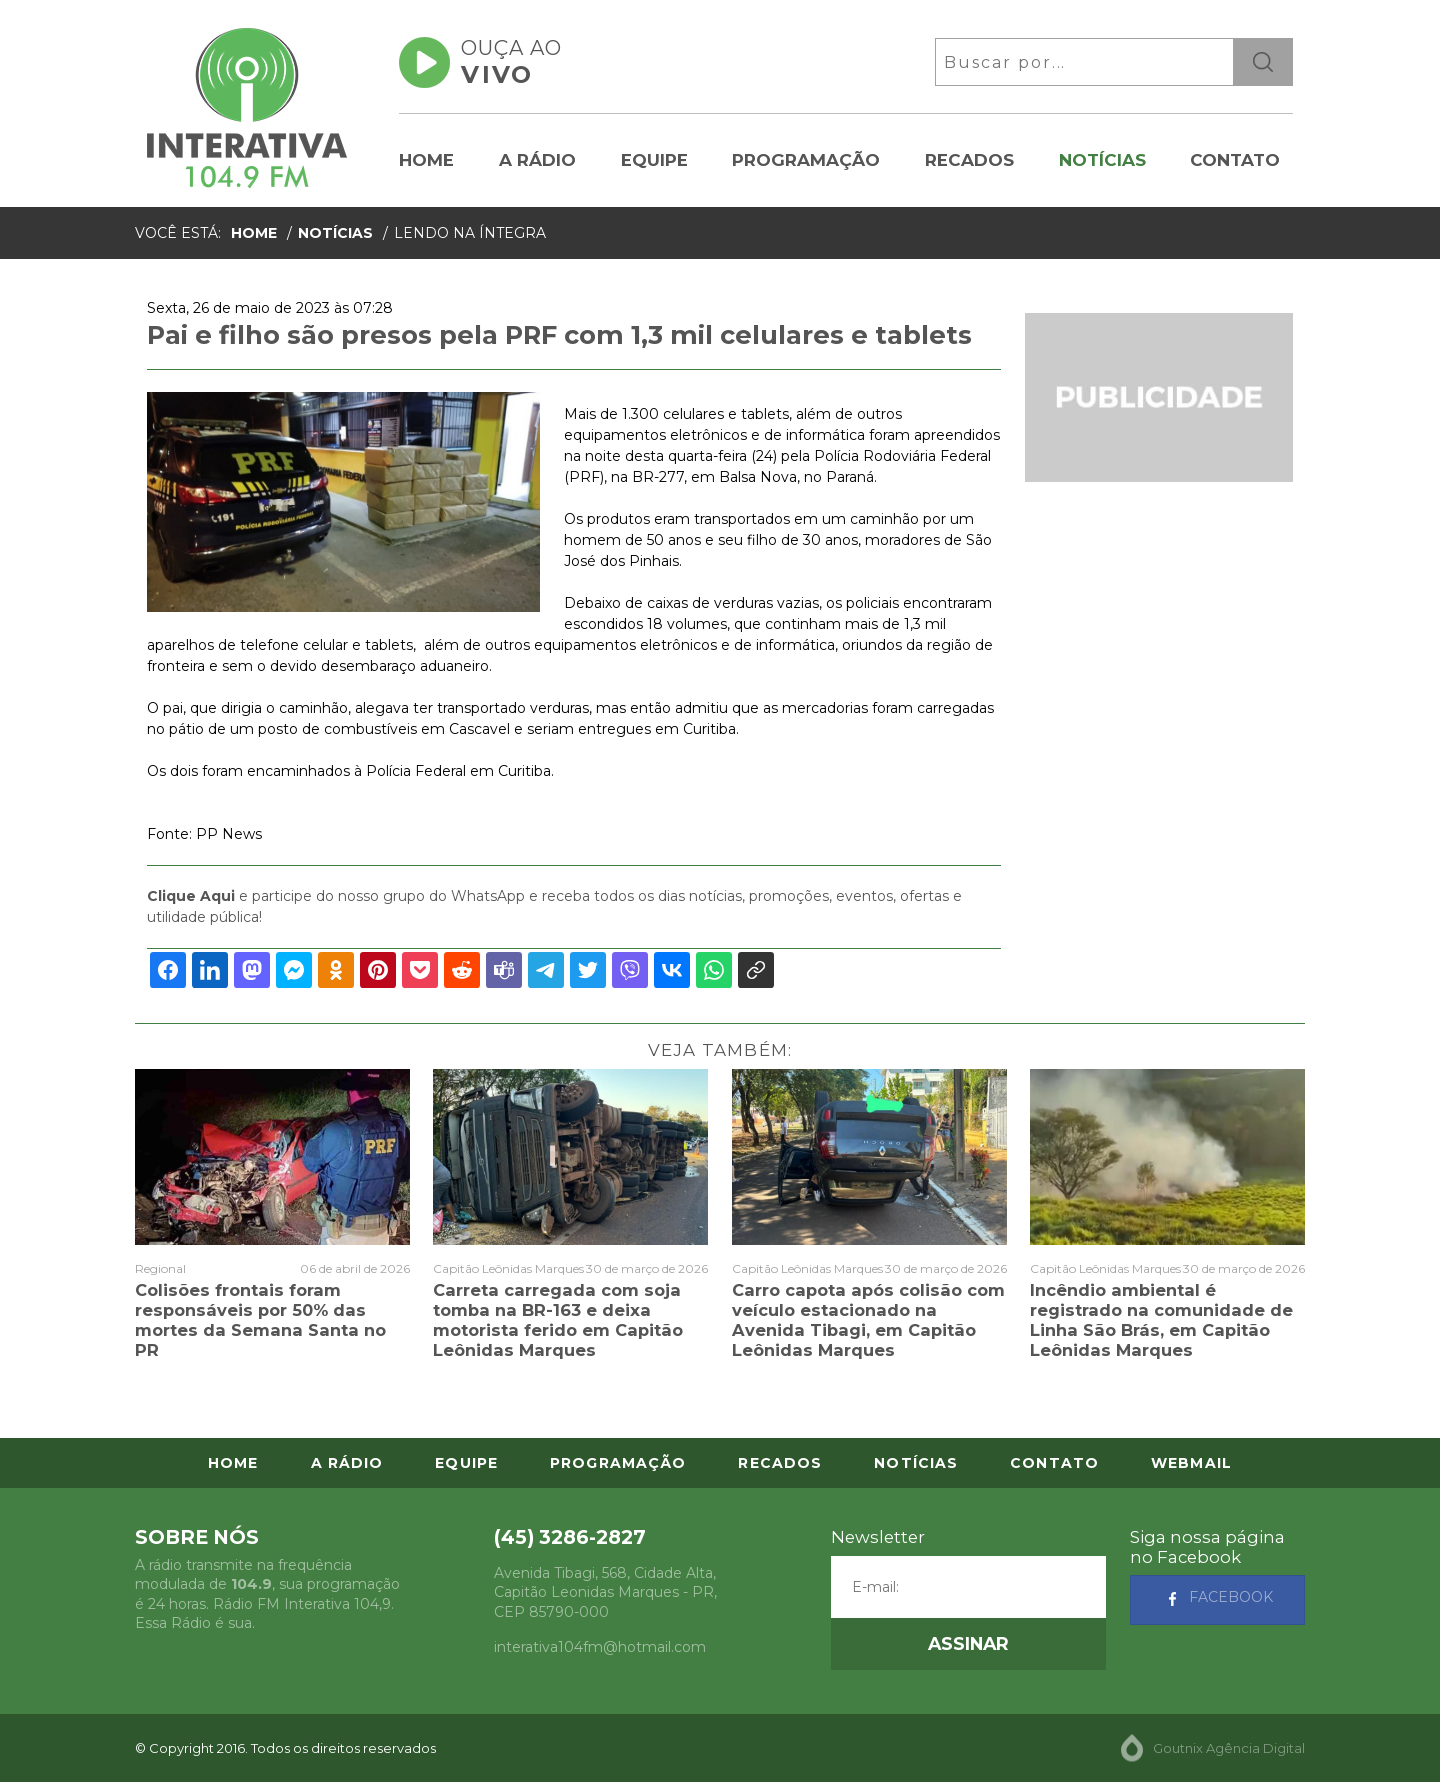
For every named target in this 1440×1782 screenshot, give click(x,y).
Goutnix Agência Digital (1229, 1748)
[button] (968, 1644)
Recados (969, 160)
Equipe (654, 160)
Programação (806, 160)
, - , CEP (605, 1592)
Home (426, 160)
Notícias (1102, 160)
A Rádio (537, 160)
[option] (343, 502)
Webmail (1191, 1463)
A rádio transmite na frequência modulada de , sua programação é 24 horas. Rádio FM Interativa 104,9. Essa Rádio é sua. (267, 1594)
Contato (1235, 160)
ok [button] (1263, 62)
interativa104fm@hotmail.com (600, 1647)
